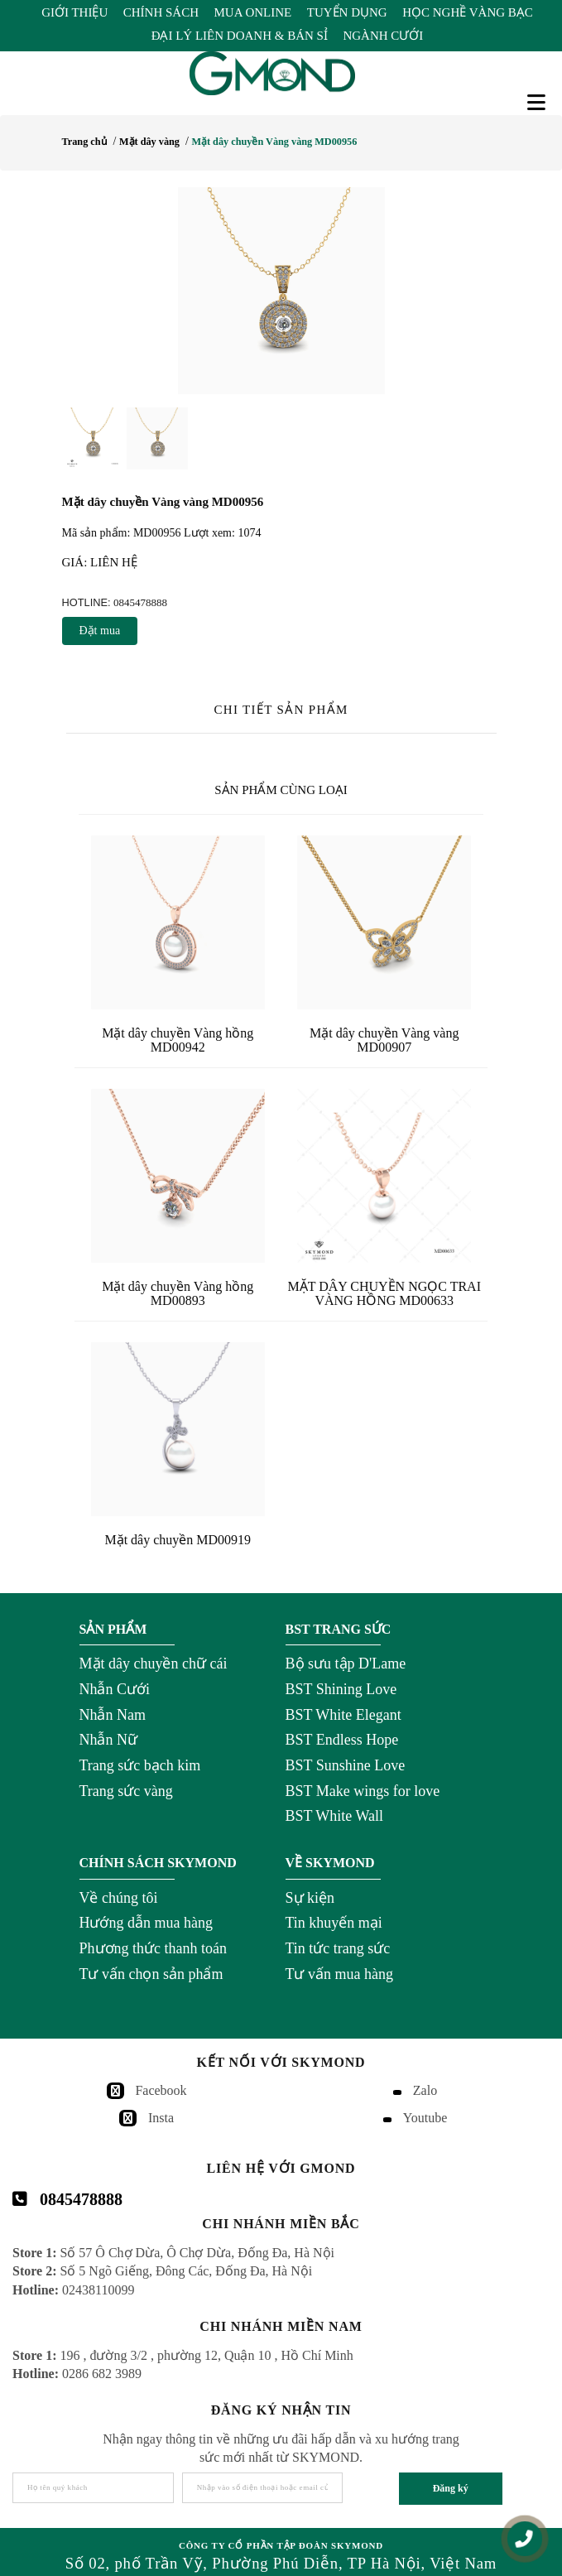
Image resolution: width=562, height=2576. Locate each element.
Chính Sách (161, 12)
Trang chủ (85, 141)
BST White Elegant (343, 1715)
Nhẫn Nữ (108, 1739)
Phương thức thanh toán (153, 1948)
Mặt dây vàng (149, 141)
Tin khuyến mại (334, 1922)
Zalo (425, 2090)
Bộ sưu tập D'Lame (346, 1663)
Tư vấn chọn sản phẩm (151, 1974)
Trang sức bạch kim (140, 1765)
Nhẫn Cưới (115, 1689)
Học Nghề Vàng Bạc (467, 12)
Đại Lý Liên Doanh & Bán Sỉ (239, 35)
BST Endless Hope (342, 1739)
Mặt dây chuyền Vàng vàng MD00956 (274, 141)
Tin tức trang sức (338, 1948)
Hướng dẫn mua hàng (146, 1922)
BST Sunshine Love (346, 1765)
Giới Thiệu (74, 12)
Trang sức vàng (126, 1791)
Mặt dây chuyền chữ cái (153, 1663)
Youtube (425, 2118)
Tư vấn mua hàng (339, 1974)
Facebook (160, 2090)
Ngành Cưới (383, 35)
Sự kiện (310, 1898)
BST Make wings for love (363, 1791)
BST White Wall (335, 1816)
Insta (161, 2118)
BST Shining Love (341, 1689)
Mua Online (253, 12)
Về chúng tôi (118, 1898)
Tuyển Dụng (347, 12)
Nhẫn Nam (113, 1715)
